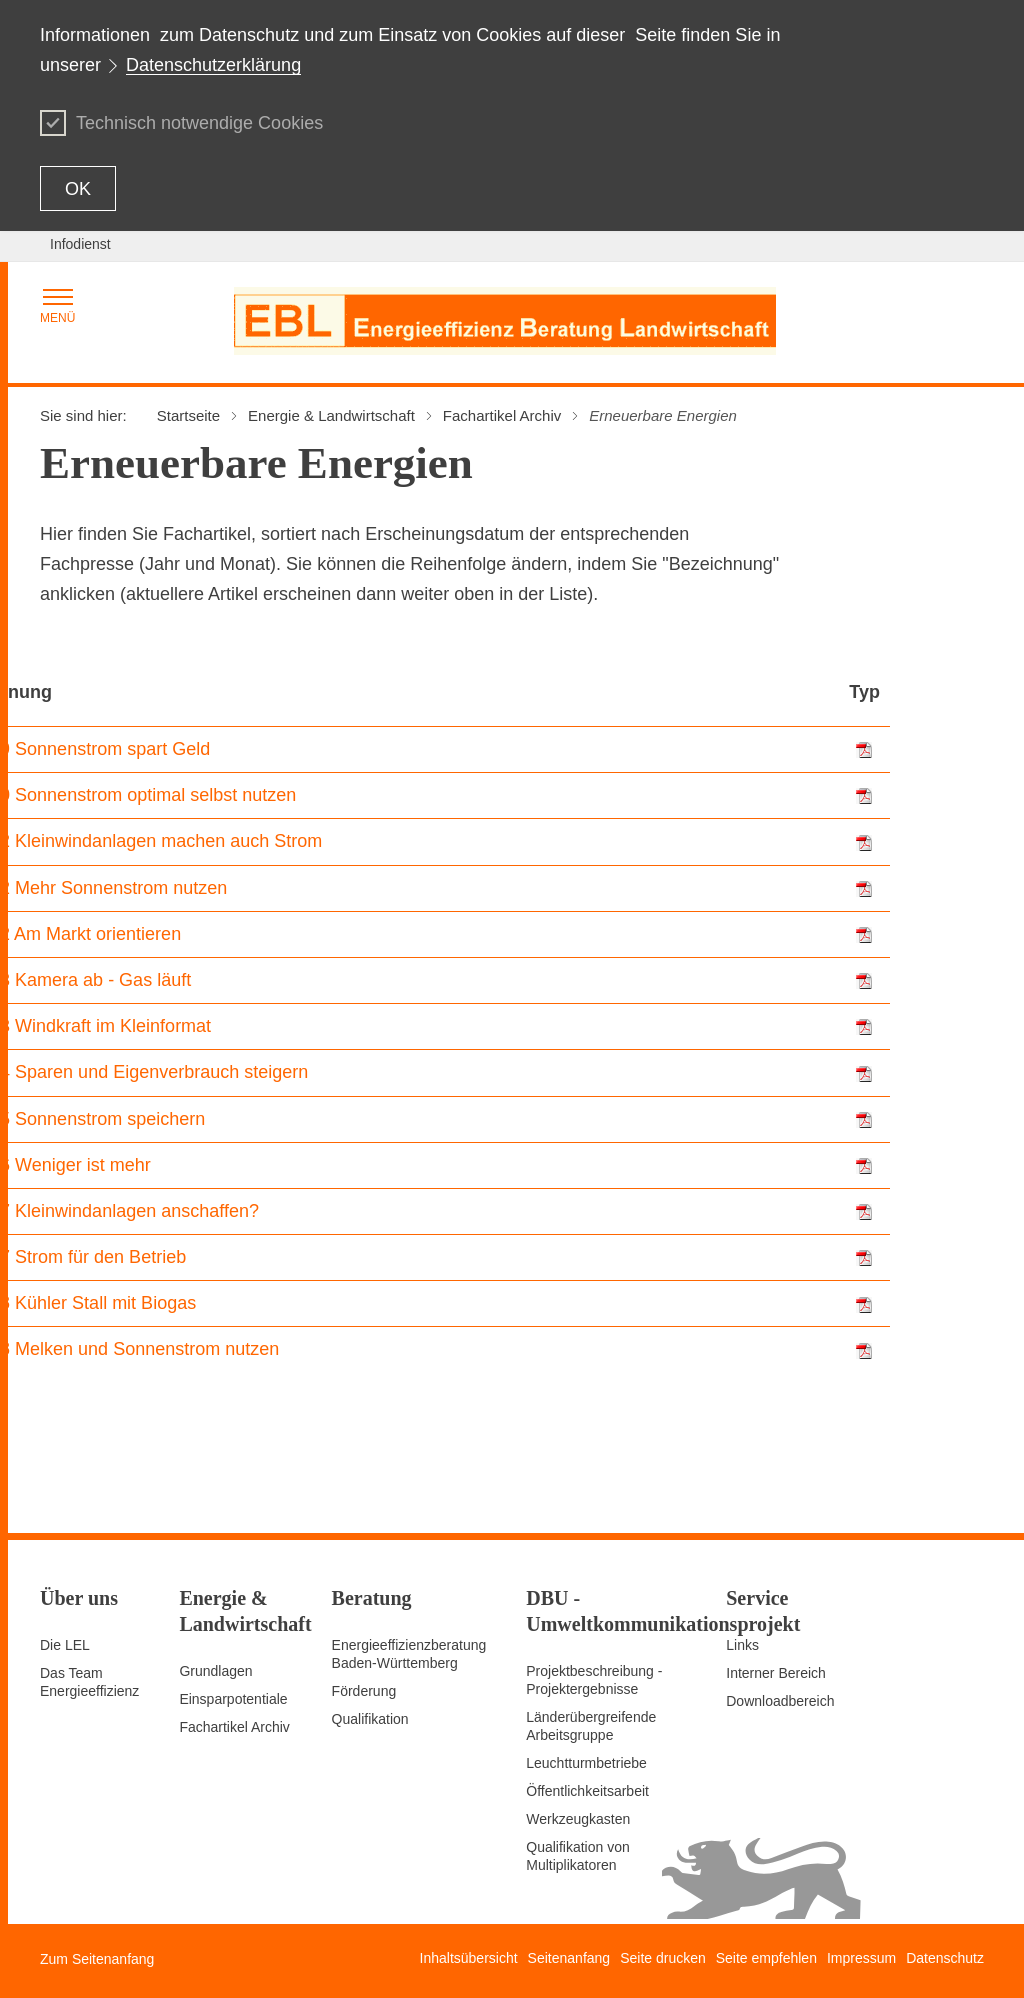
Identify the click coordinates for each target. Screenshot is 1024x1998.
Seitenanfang (569, 1958)
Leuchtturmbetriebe (586, 1763)
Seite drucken (663, 1958)
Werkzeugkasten (578, 1819)
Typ (864, 692)
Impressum (861, 1958)
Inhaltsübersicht (469, 1958)
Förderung (364, 1691)
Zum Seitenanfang (97, 1959)
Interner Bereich (776, 1673)
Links (742, 1645)
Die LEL (65, 1645)
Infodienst (80, 244)
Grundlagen (215, 1671)
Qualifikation (370, 1719)
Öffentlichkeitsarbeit (587, 1791)
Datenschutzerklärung (213, 65)
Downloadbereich (780, 1701)
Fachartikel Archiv (234, 1727)
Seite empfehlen (766, 1958)
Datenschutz (945, 1958)
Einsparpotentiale (233, 1699)
